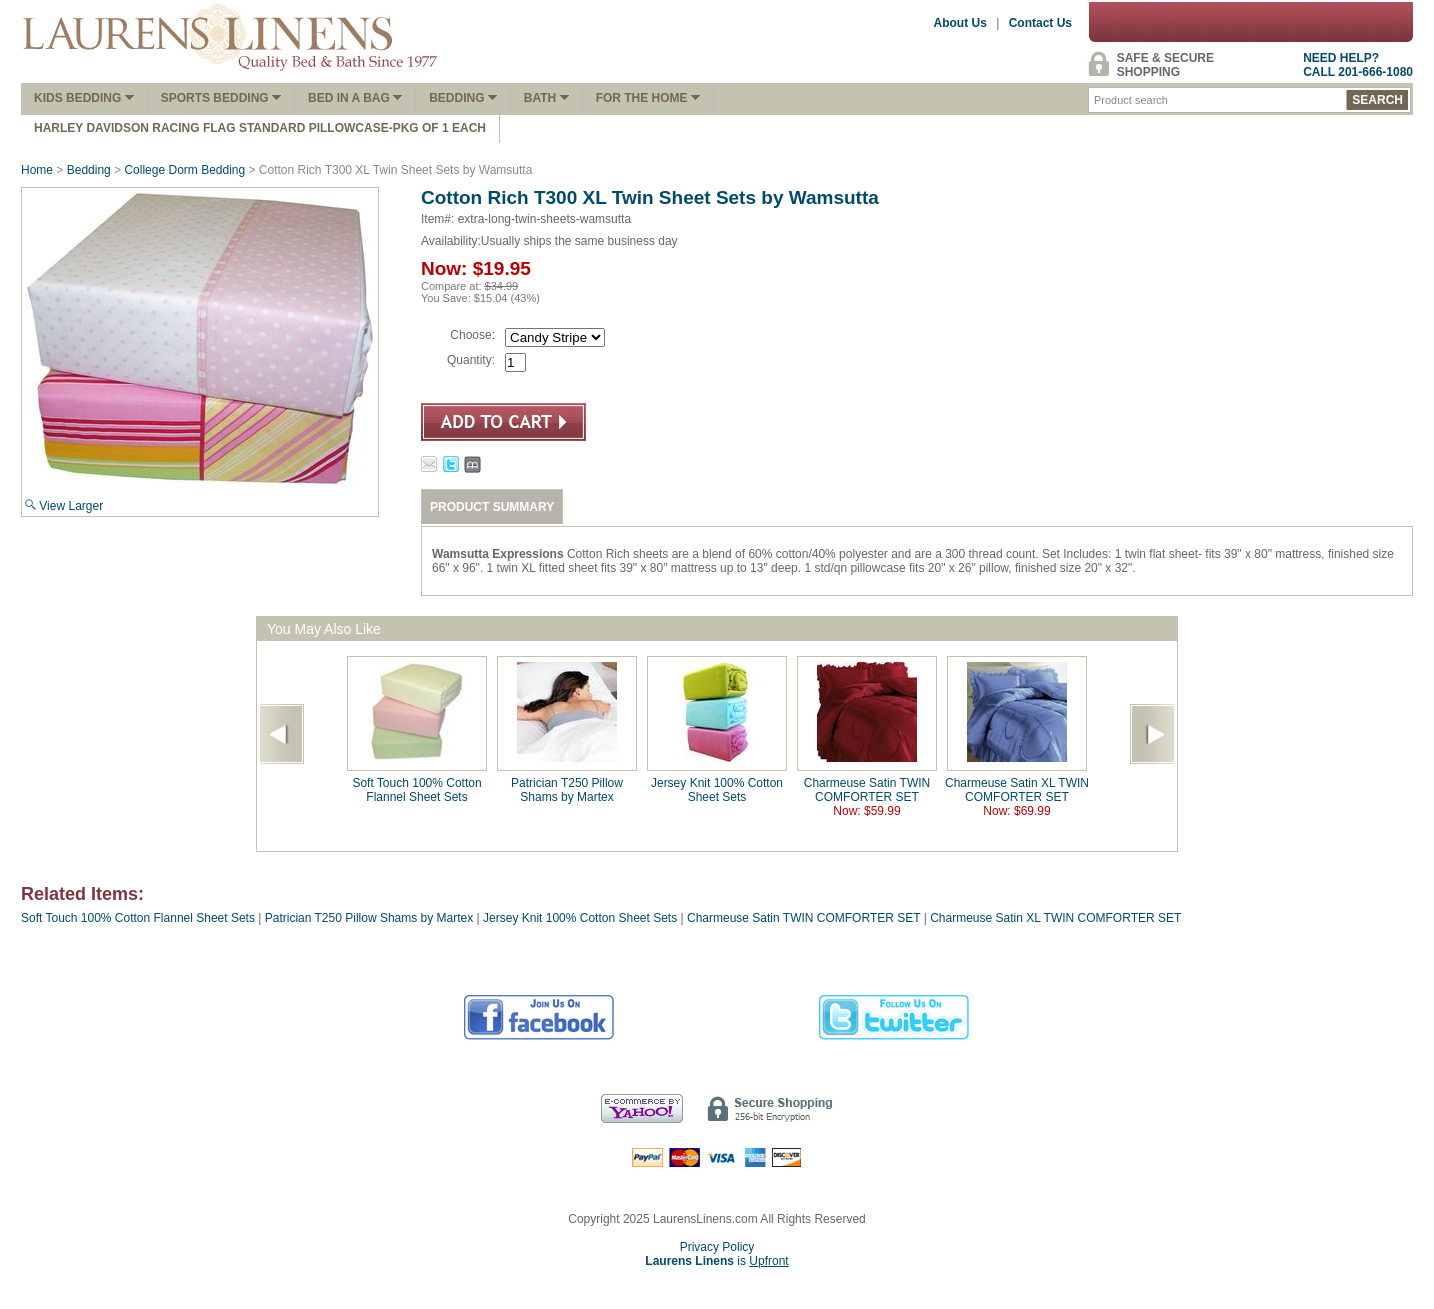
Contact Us (1040, 23)
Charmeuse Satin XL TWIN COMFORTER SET (1017, 790)
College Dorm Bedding (184, 170)
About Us (960, 23)
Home (37, 170)
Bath (546, 98)
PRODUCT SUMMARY (492, 507)
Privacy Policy (717, 1247)
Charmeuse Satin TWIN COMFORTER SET (867, 790)
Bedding (463, 98)
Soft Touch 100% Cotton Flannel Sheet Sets (416, 790)
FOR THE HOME (648, 98)
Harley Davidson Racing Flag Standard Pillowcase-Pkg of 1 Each (260, 128)
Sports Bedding (221, 98)
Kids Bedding (84, 98)
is (716, 1261)
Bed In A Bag (355, 98)
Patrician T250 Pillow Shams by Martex (567, 790)
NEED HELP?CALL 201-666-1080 (1358, 65)
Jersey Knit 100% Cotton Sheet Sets (717, 790)
